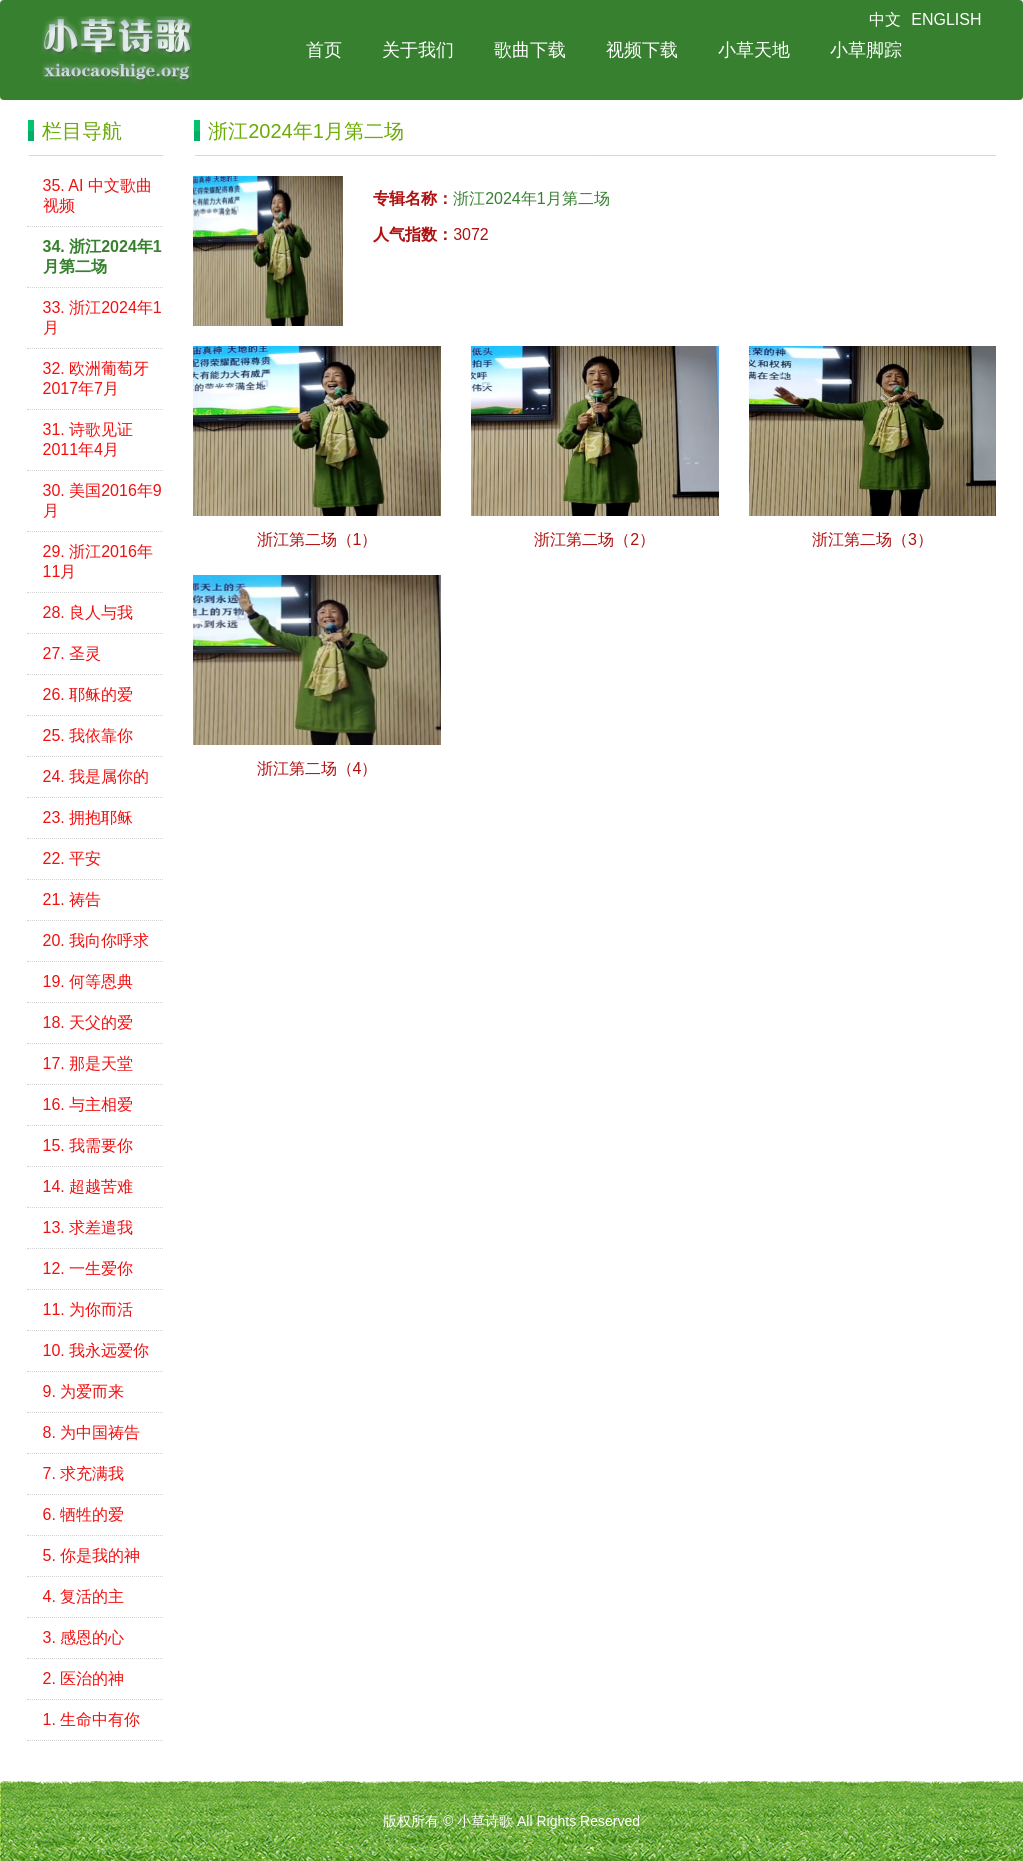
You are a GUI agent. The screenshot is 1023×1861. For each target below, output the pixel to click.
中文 (885, 19)
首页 (324, 50)
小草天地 (754, 50)
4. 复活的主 (84, 1596)
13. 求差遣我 (88, 1227)
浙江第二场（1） (317, 539)
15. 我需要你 (88, 1145)
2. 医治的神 (84, 1678)
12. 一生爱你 (88, 1268)
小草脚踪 (866, 50)
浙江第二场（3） (872, 539)
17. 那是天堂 (88, 1063)
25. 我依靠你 (88, 735)
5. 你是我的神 (92, 1555)
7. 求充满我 (84, 1473)
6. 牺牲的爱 (84, 1514)
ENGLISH (946, 19)
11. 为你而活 (88, 1309)
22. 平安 (72, 858)
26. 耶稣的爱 (88, 694)
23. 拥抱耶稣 (88, 817)
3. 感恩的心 (84, 1637)
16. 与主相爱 (88, 1104)
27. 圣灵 (72, 653)
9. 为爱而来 (84, 1391)
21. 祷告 (72, 899)
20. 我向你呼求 (96, 940)
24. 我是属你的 (96, 776)
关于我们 (418, 50)
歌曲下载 (530, 50)
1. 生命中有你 (92, 1719)
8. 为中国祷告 (92, 1432)
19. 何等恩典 (88, 981)
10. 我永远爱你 (96, 1350)
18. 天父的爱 (88, 1022)
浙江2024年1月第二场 (531, 198)
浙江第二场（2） (594, 539)
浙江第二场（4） (317, 768)
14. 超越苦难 (88, 1186)
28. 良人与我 (88, 612)
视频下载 (642, 50)
